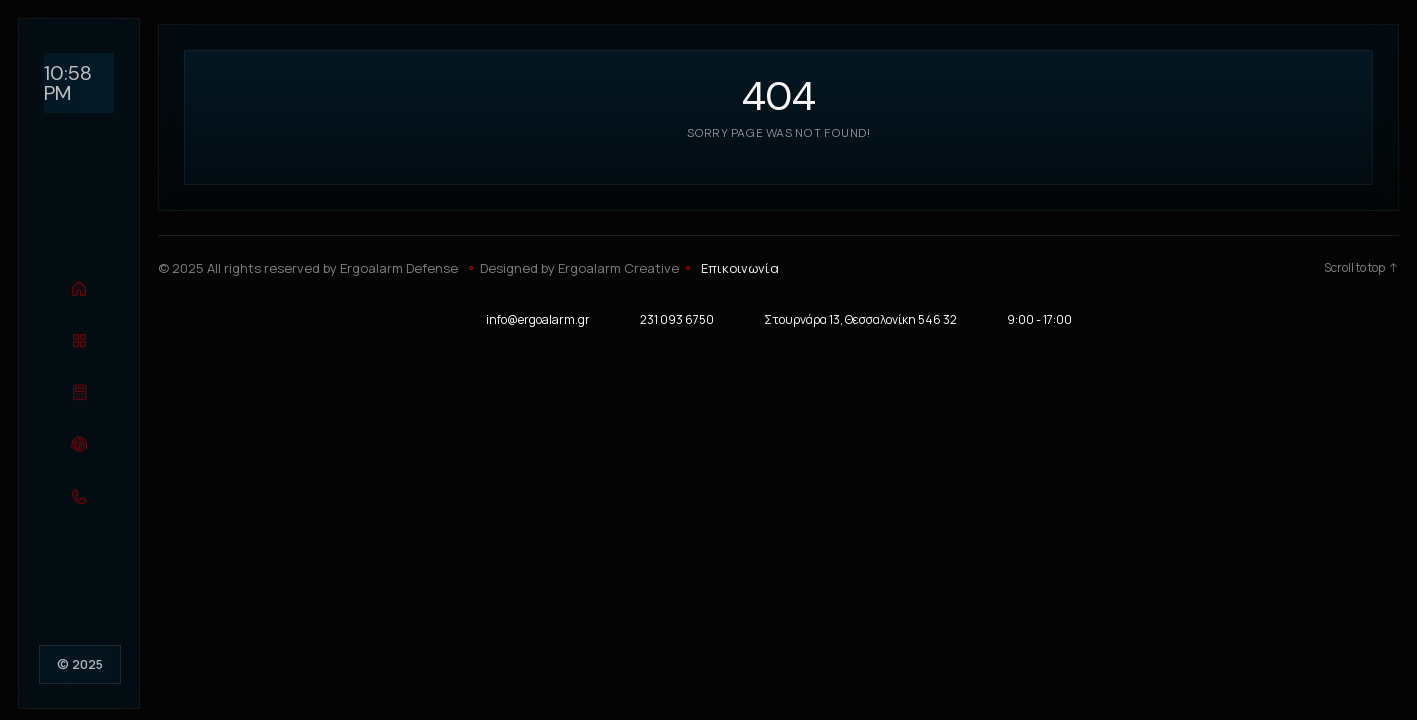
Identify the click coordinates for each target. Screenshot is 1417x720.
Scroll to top (1361, 268)
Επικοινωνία (740, 268)
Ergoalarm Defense (399, 268)
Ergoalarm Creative (618, 268)
